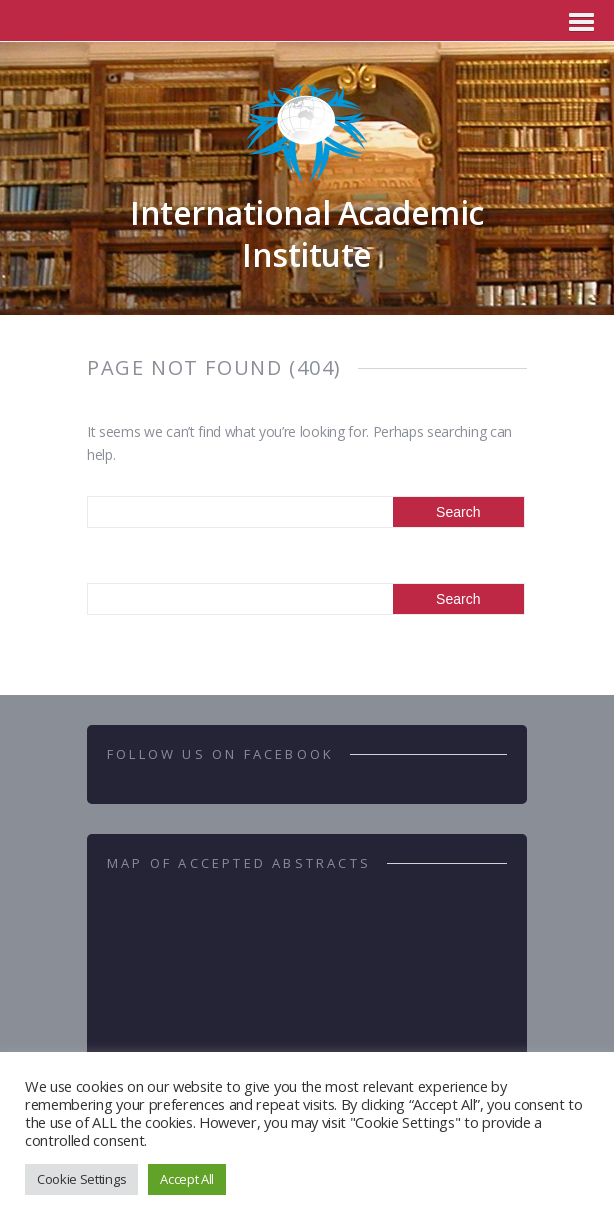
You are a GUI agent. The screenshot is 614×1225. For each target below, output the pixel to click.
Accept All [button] (187, 1179)
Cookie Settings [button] (81, 1179)
